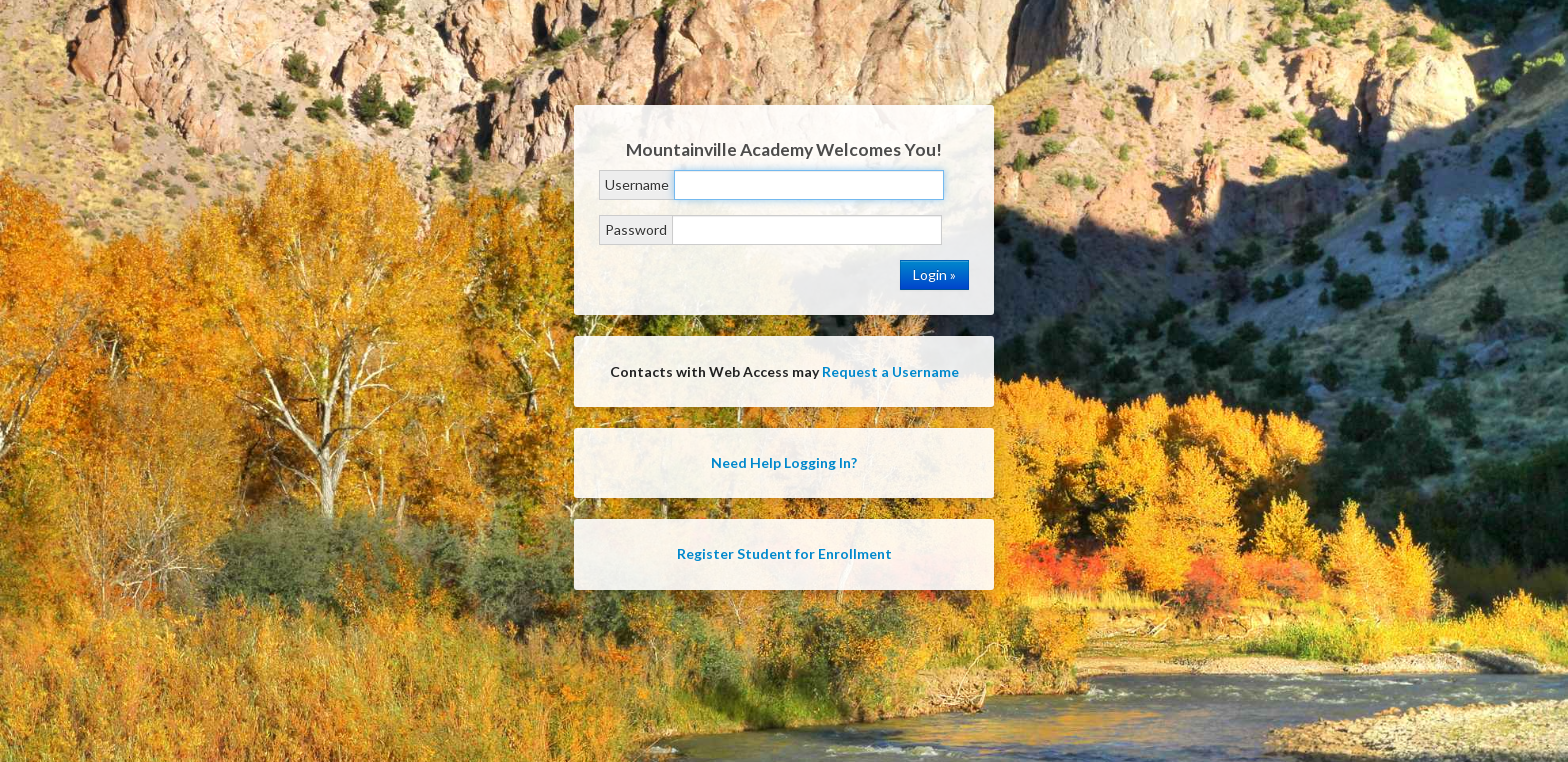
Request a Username (890, 371)
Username (637, 184)
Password (636, 229)
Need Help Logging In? (784, 462)
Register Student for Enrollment (784, 553)
